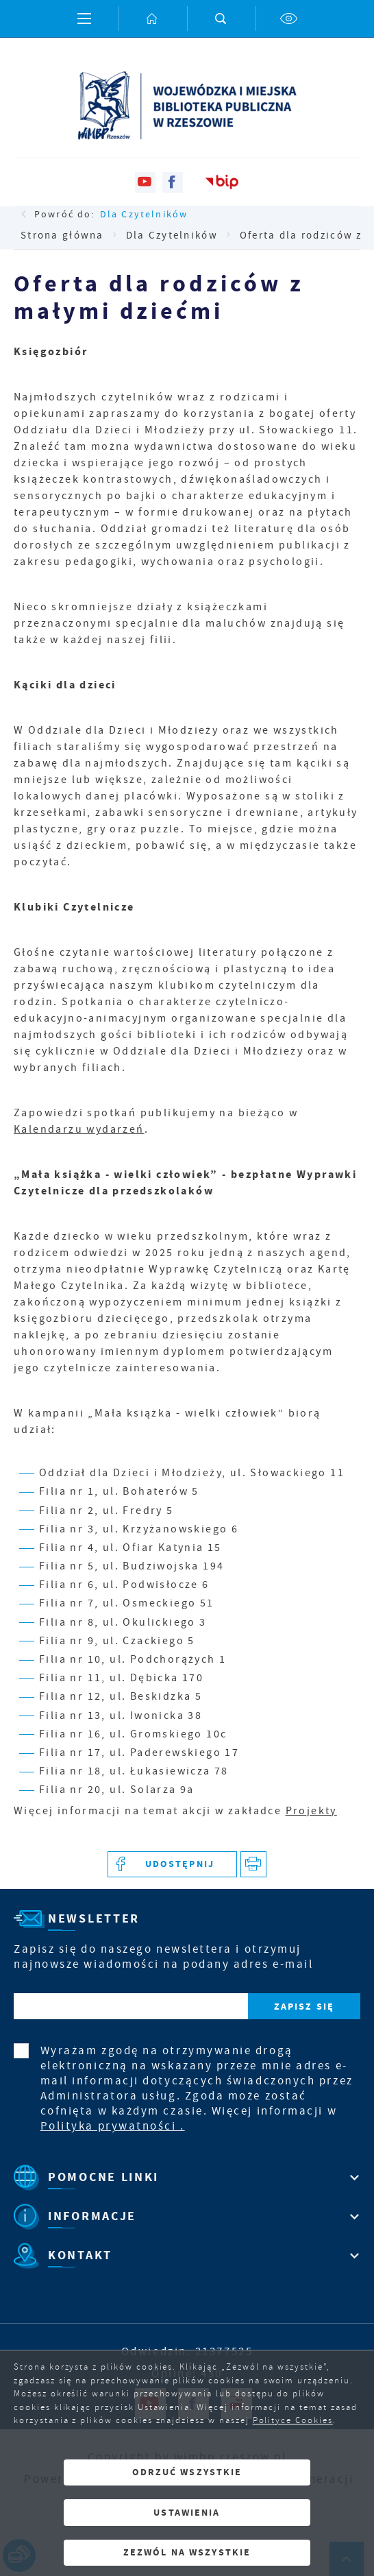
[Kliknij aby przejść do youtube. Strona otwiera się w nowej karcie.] (145, 182)
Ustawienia (186, 2512)
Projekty (311, 1811)
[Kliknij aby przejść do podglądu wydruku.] (253, 1864)
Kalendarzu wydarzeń (79, 1129)
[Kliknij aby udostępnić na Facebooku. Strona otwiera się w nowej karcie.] (172, 1864)
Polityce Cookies (293, 2420)
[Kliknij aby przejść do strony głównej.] (152, 18)
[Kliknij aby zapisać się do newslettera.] (304, 2006)
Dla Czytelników (144, 214)
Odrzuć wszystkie (187, 2472)
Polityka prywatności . (112, 2126)
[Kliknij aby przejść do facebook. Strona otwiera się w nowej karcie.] (172, 182)
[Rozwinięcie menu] (187, 2177)
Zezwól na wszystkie (187, 2552)
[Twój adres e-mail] (131, 2006)
